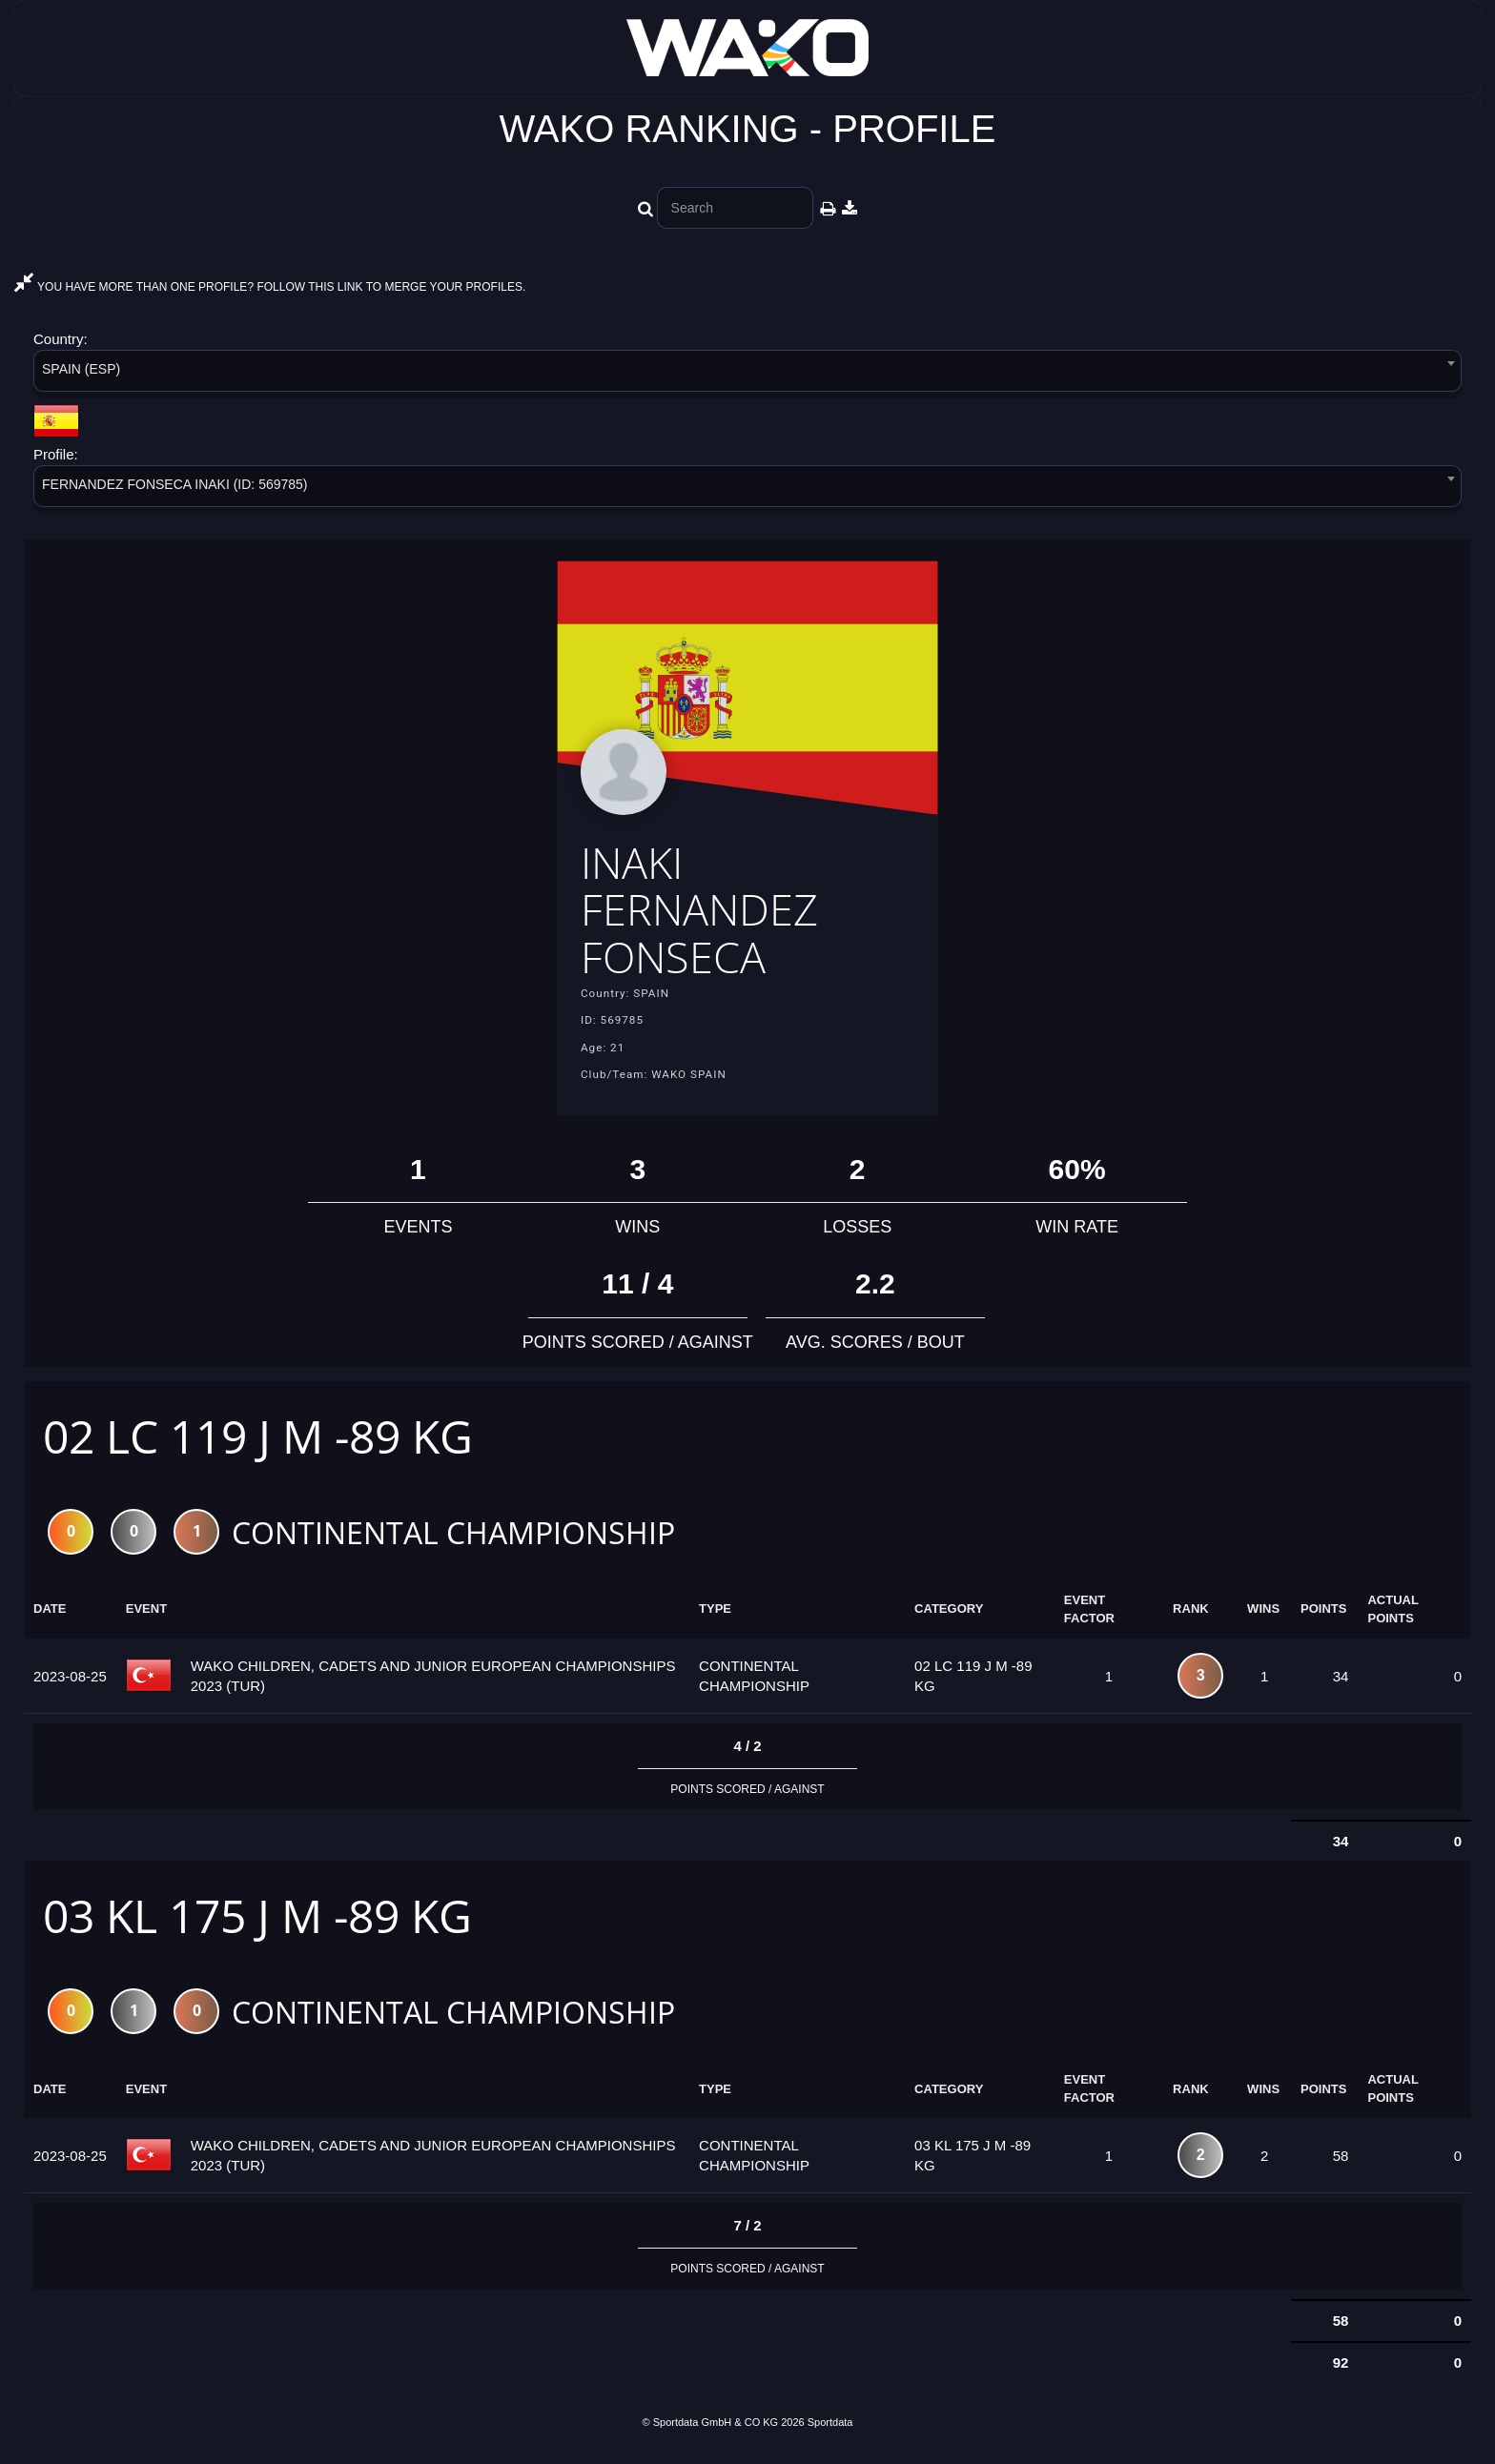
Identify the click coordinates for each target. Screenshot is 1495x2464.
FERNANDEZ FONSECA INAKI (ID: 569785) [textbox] (175, 484)
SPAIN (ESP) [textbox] (81, 369)
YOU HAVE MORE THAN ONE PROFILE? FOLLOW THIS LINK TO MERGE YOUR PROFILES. (269, 287)
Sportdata (830, 2431)
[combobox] (747, 374)
